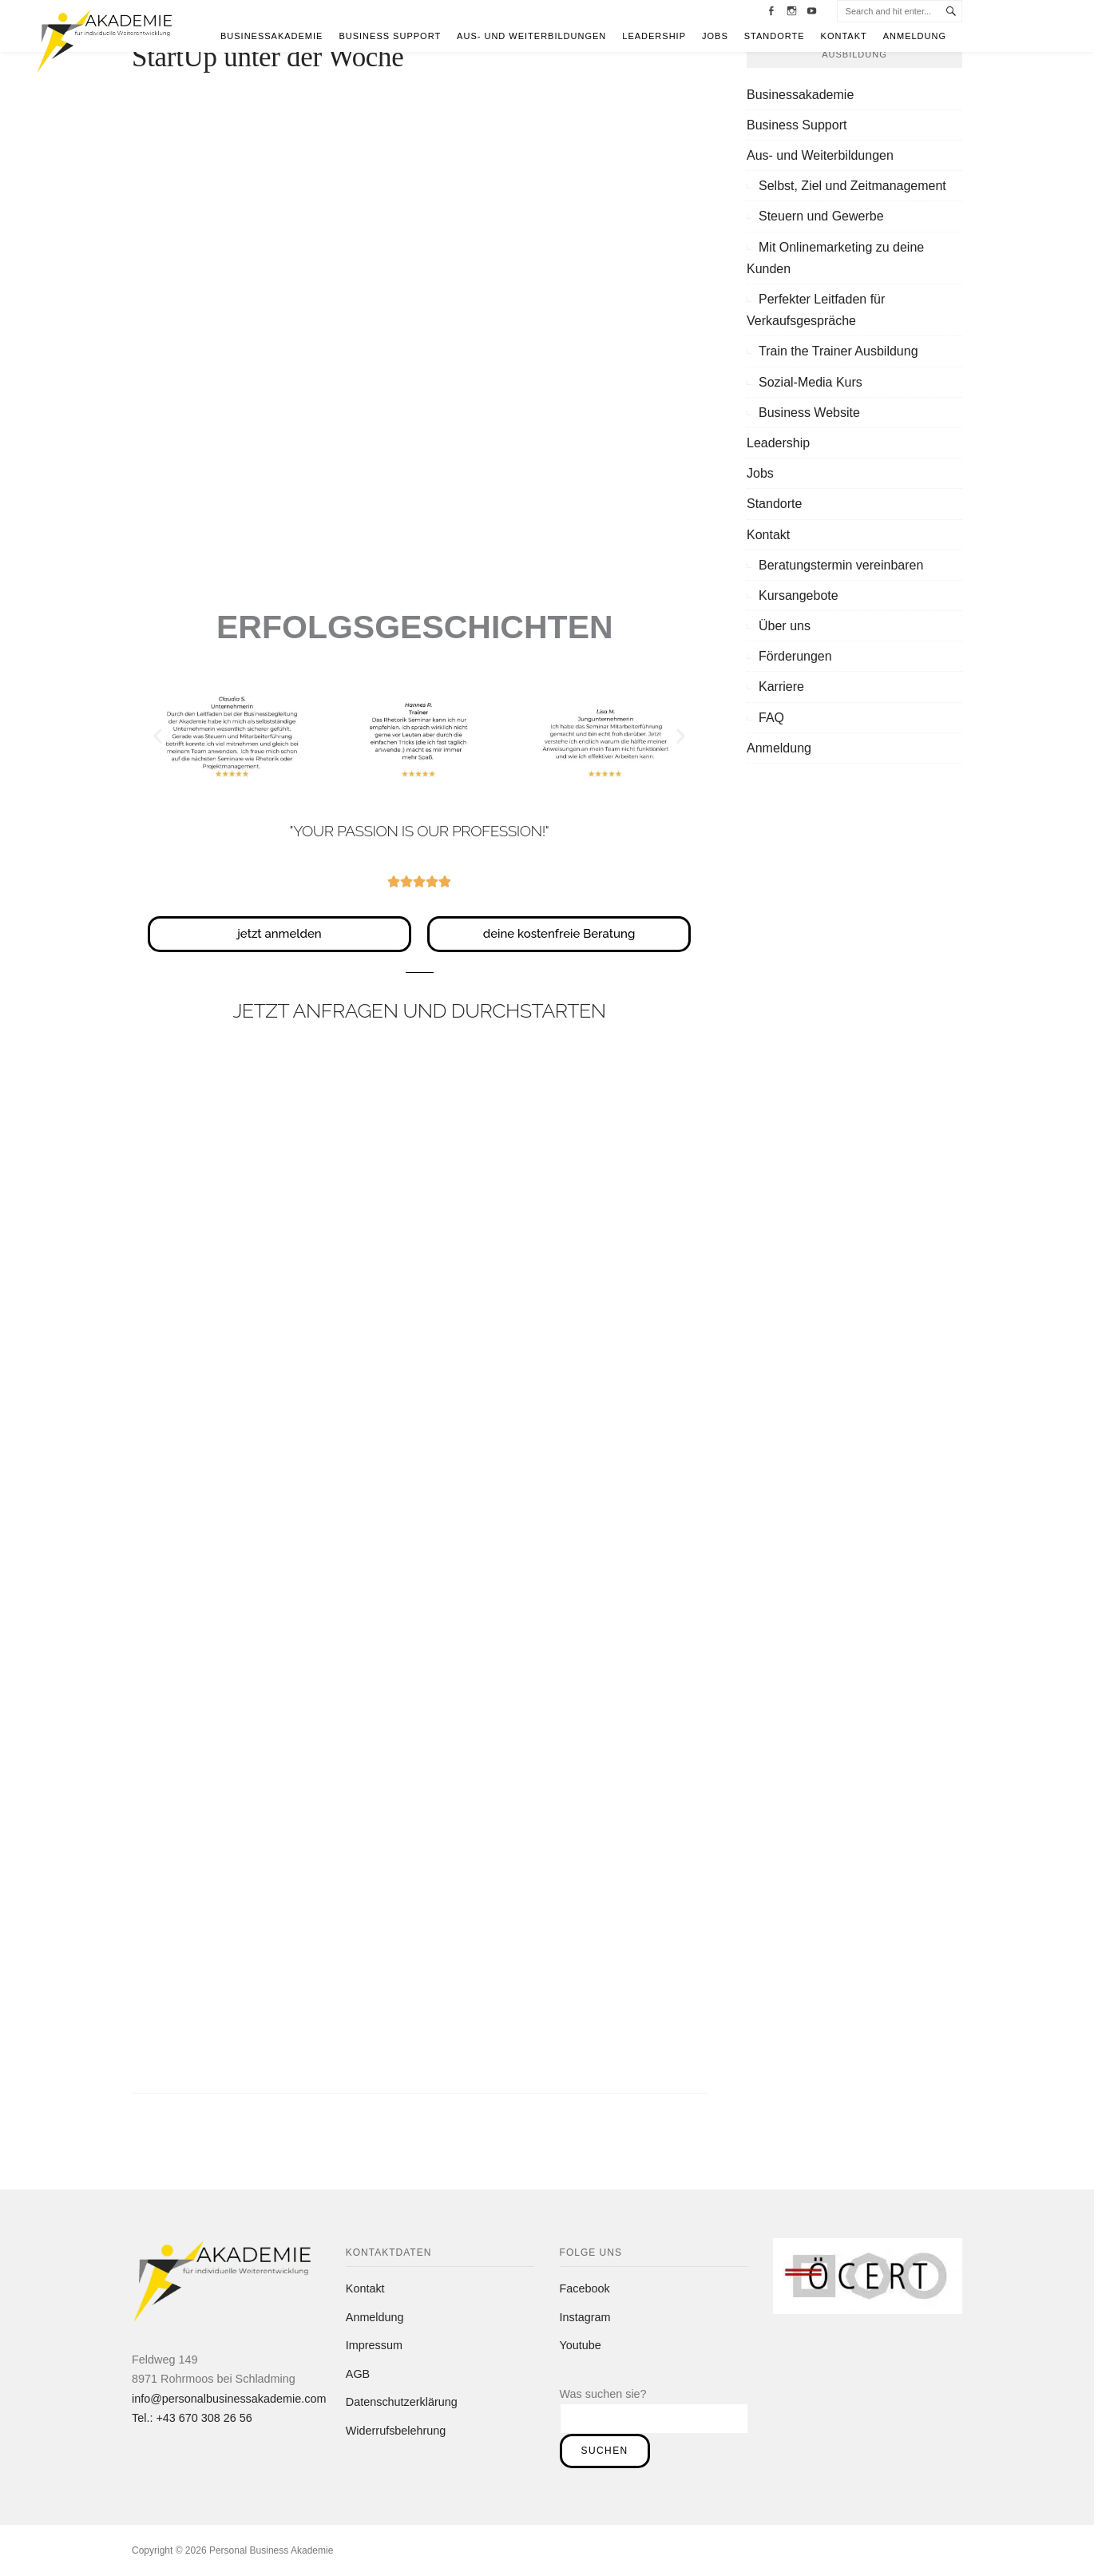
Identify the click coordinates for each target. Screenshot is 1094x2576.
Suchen (604, 2450)
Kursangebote (798, 595)
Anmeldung (914, 36)
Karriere (781, 686)
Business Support (390, 36)
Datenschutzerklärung (402, 2401)
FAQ (771, 717)
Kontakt (844, 36)
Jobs (715, 36)
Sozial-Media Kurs (810, 382)
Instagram (585, 2317)
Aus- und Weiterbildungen (531, 36)
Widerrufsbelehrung (396, 2430)
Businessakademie (271, 36)
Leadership (654, 36)
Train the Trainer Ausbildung (838, 351)
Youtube (580, 2345)
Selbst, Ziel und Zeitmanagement (852, 186)
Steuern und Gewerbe (821, 216)
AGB (358, 2374)
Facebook (585, 2288)
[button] (158, 735)
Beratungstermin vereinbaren (841, 565)
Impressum (374, 2345)
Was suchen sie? (603, 2393)
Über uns (785, 626)
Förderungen (795, 656)
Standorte (774, 36)
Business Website (809, 412)
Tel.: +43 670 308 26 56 (192, 2417)
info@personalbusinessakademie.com (229, 2398)
